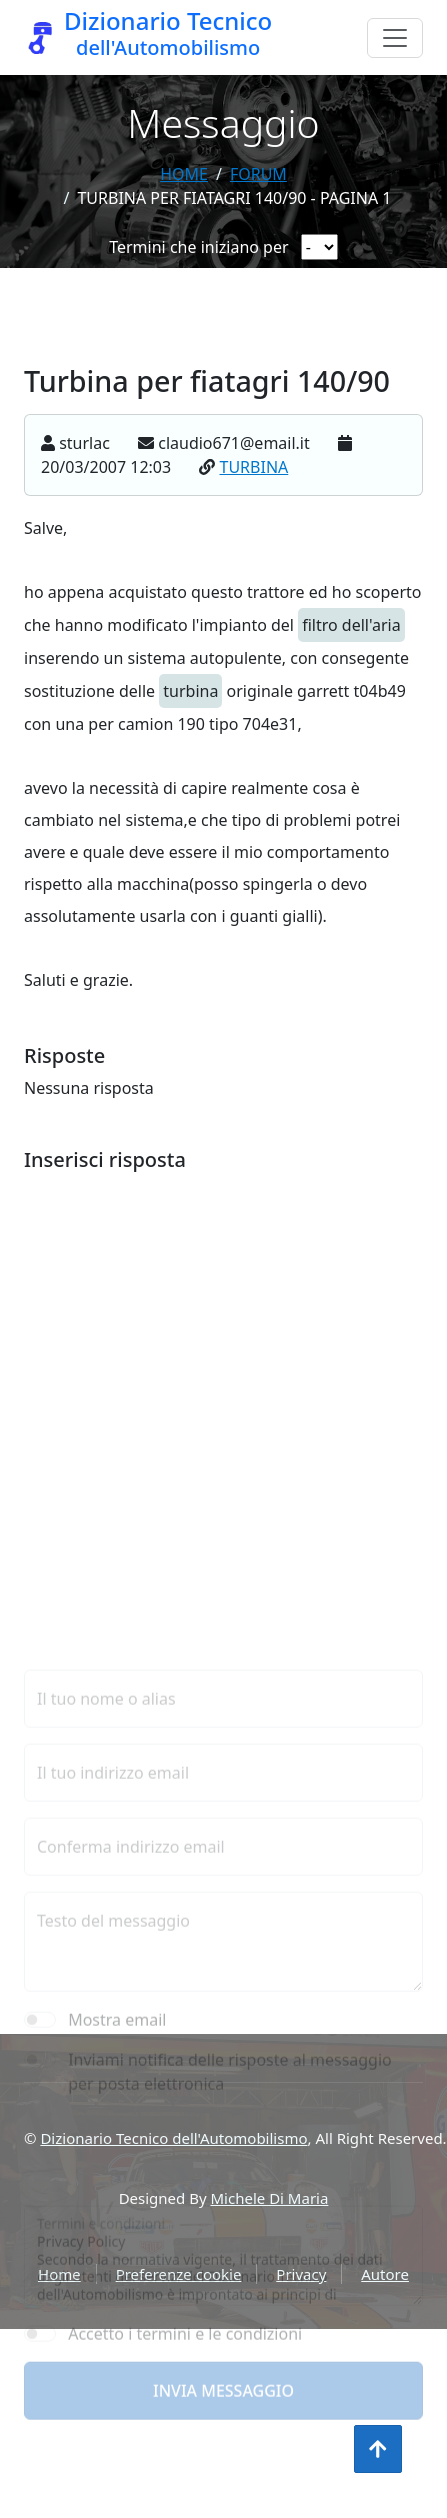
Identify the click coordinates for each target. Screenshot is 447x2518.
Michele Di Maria (270, 2198)
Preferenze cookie (179, 2274)
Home (184, 174)
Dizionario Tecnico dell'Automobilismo (173, 2138)
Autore (385, 2274)
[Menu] (395, 38)
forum (258, 174)
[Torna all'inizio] (378, 2449)
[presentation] (176, 2351)
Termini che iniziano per (198, 247)
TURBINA (254, 477)
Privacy (301, 2274)
